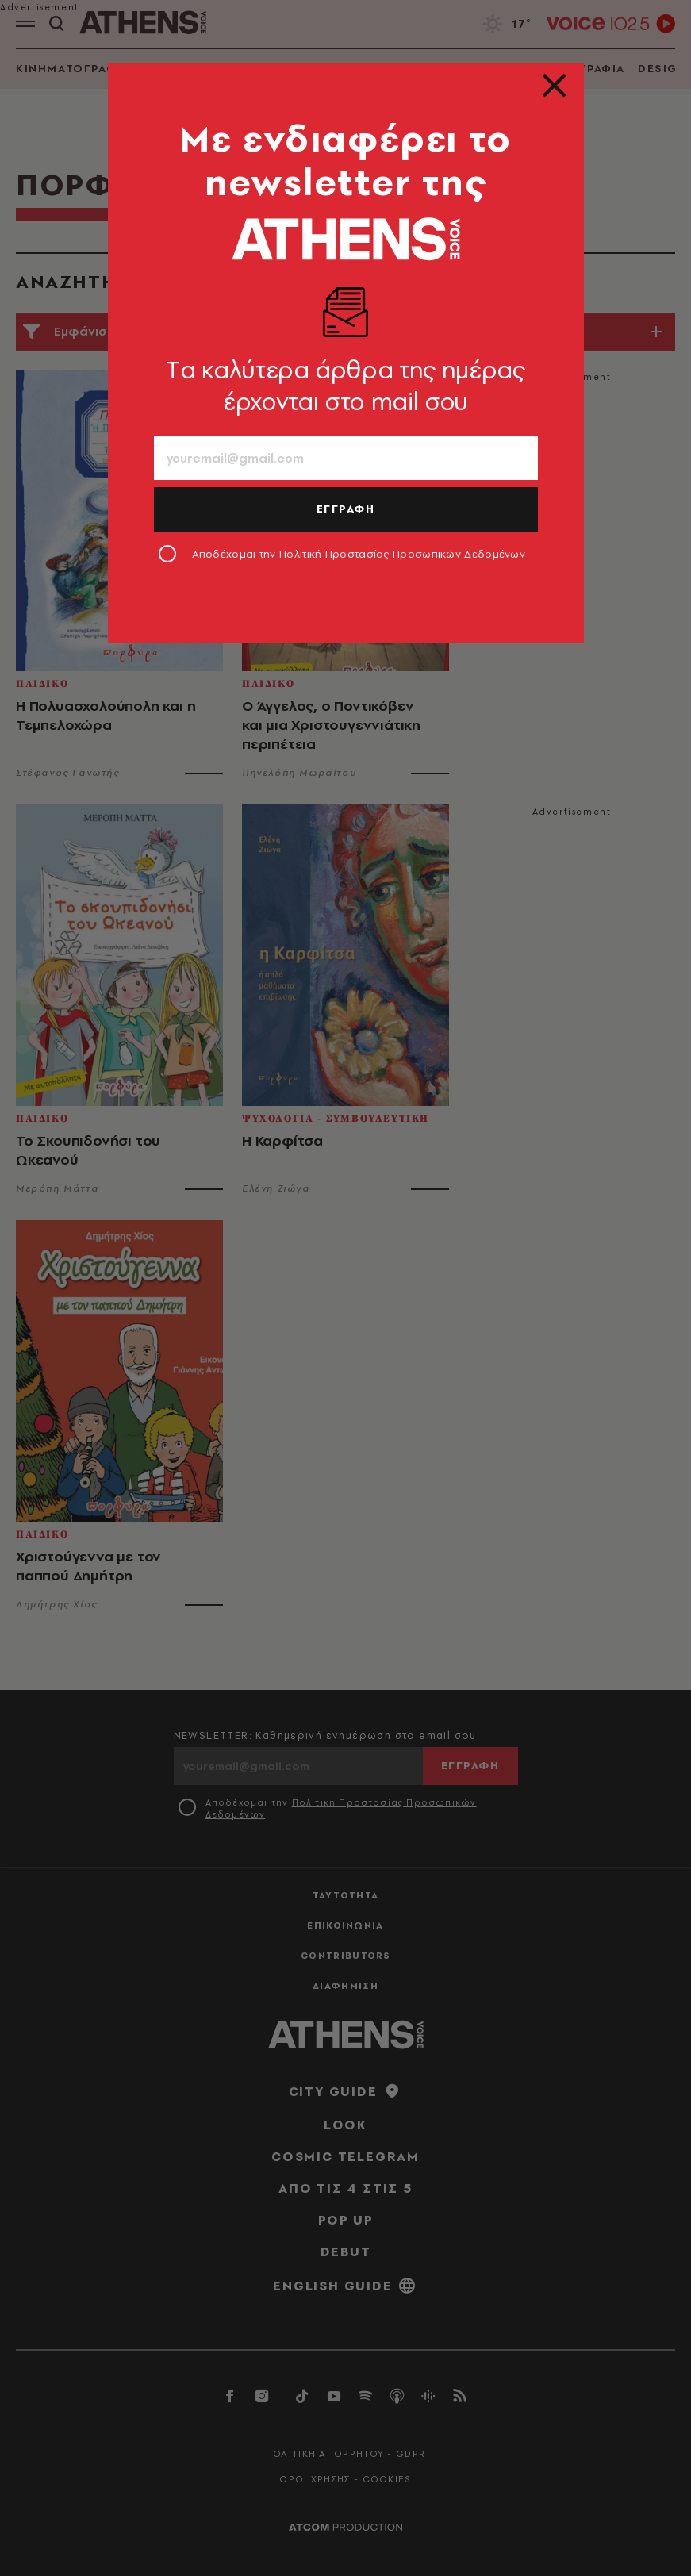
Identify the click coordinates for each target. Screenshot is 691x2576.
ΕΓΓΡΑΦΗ (346, 508)
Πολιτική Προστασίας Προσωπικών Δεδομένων (402, 554)
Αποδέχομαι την (359, 553)
